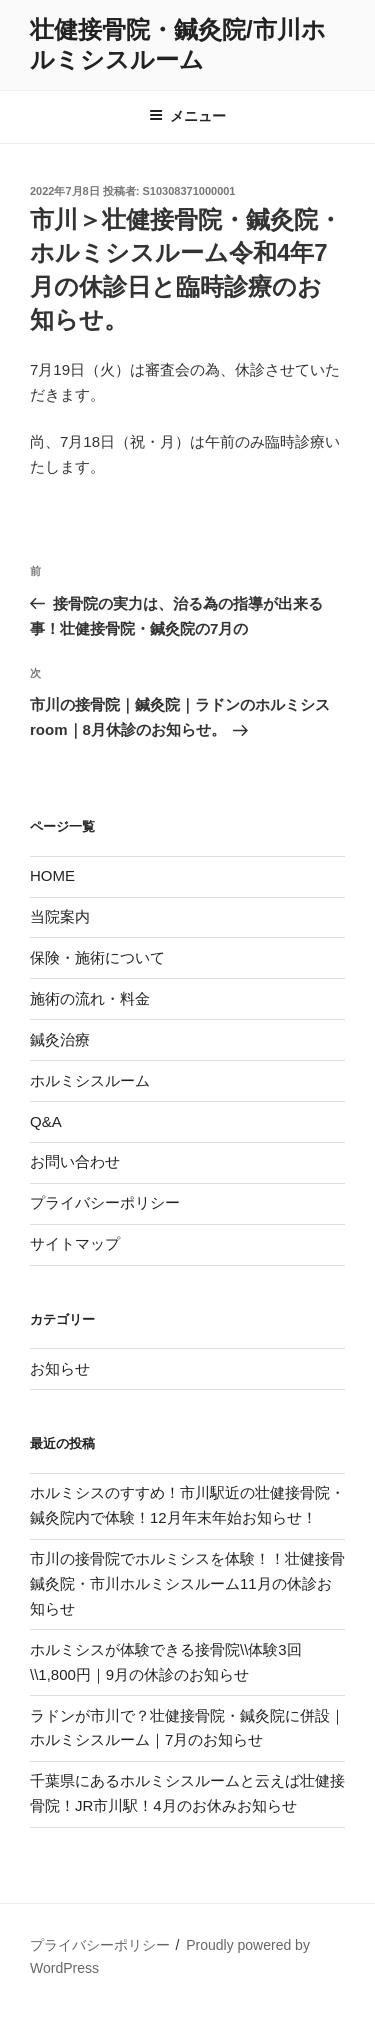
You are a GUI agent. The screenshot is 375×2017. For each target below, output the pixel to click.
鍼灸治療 (60, 1039)
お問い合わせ (75, 1161)
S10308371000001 (189, 191)
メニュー (187, 116)
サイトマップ (75, 1243)
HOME (52, 875)
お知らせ (60, 1368)
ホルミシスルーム (90, 1080)
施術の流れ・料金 (90, 998)
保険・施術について (97, 957)
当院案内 (60, 916)
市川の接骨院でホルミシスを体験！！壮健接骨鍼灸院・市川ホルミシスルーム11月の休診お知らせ (187, 1583)
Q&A (46, 1121)
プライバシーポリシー (105, 1202)
